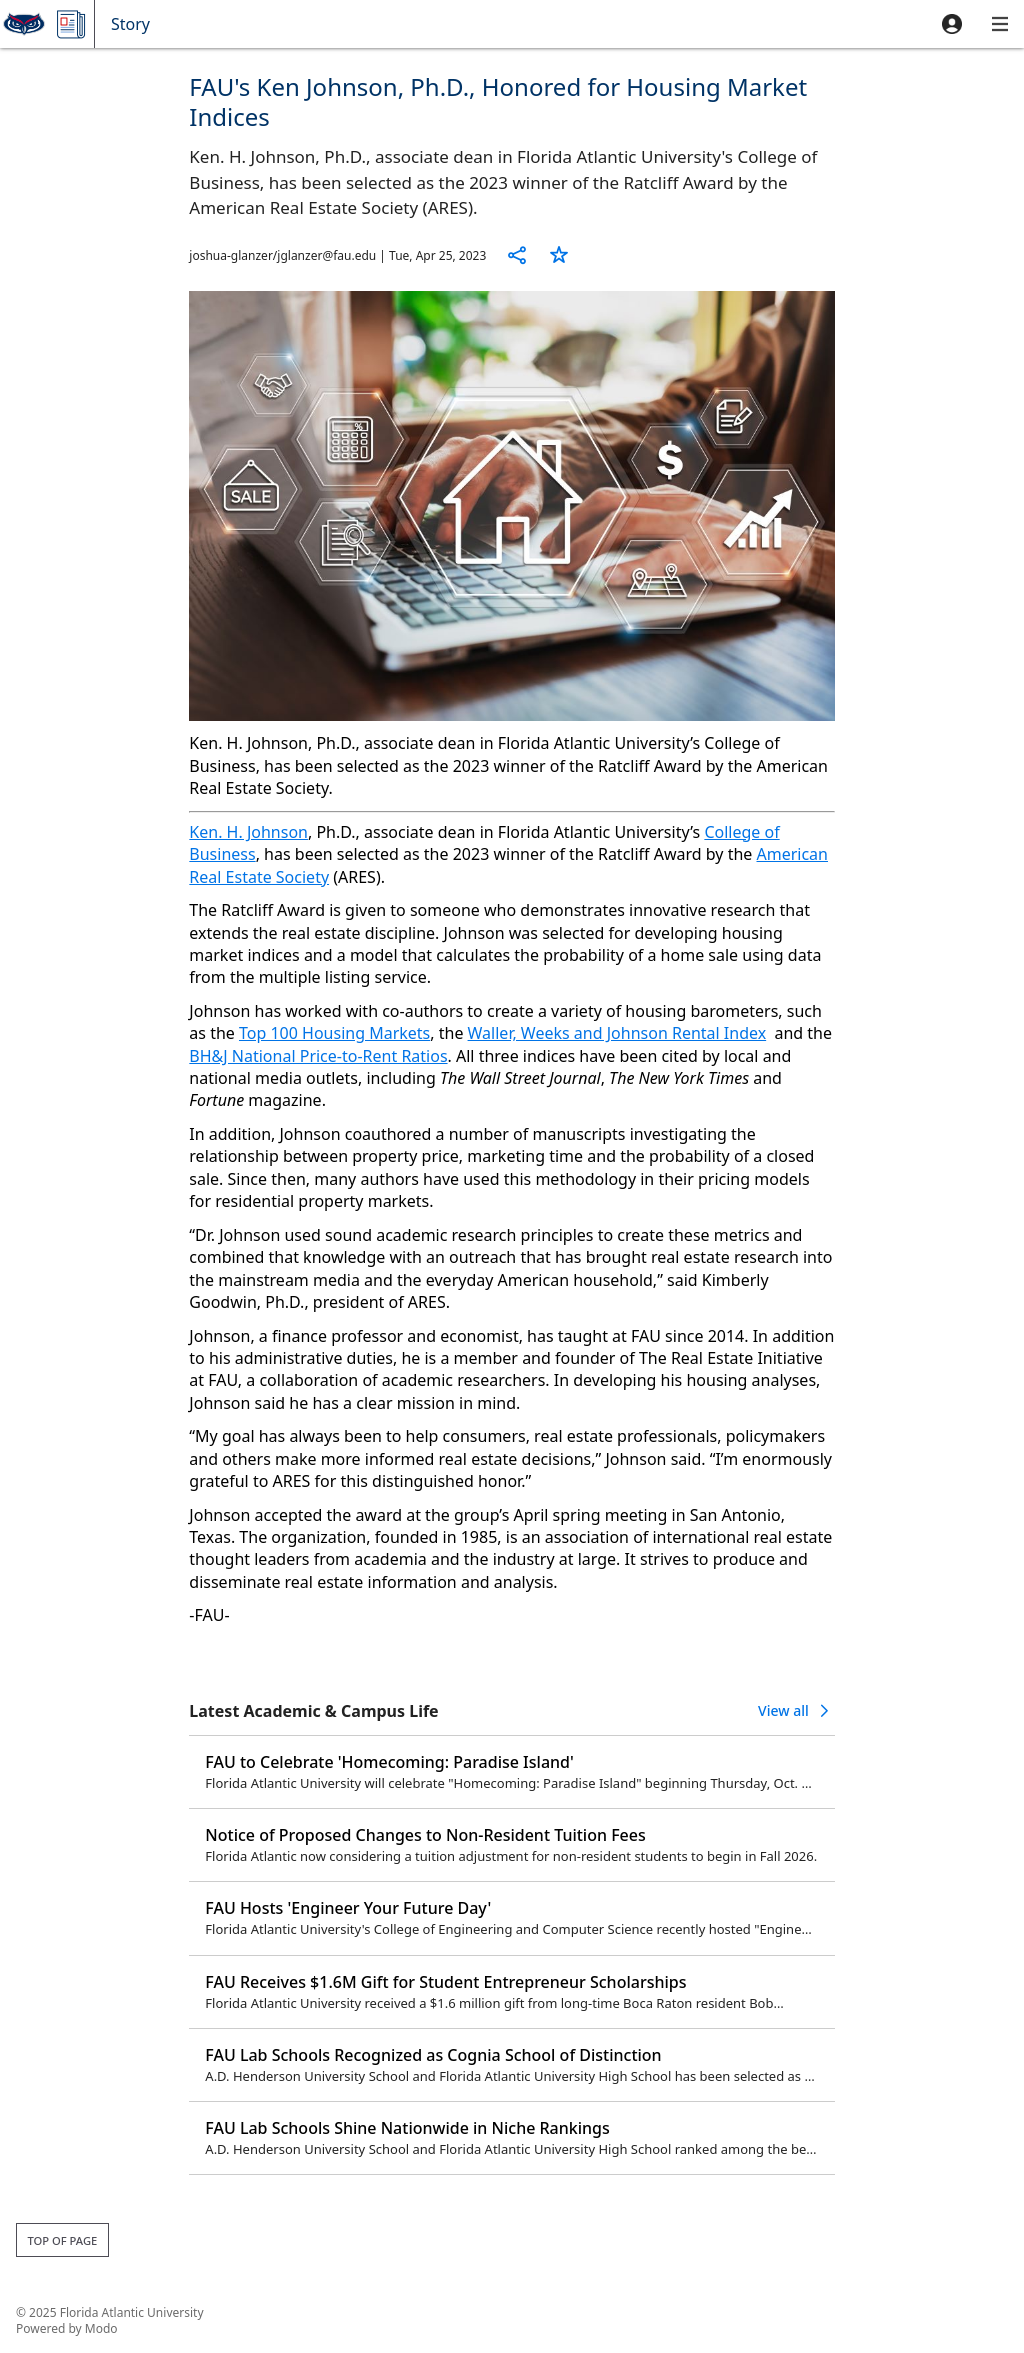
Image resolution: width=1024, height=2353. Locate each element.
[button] (952, 24)
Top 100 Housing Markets (334, 1033)
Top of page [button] (62, 2240)
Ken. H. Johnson (248, 832)
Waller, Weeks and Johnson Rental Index (617, 1033)
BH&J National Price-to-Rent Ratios (318, 1056)
